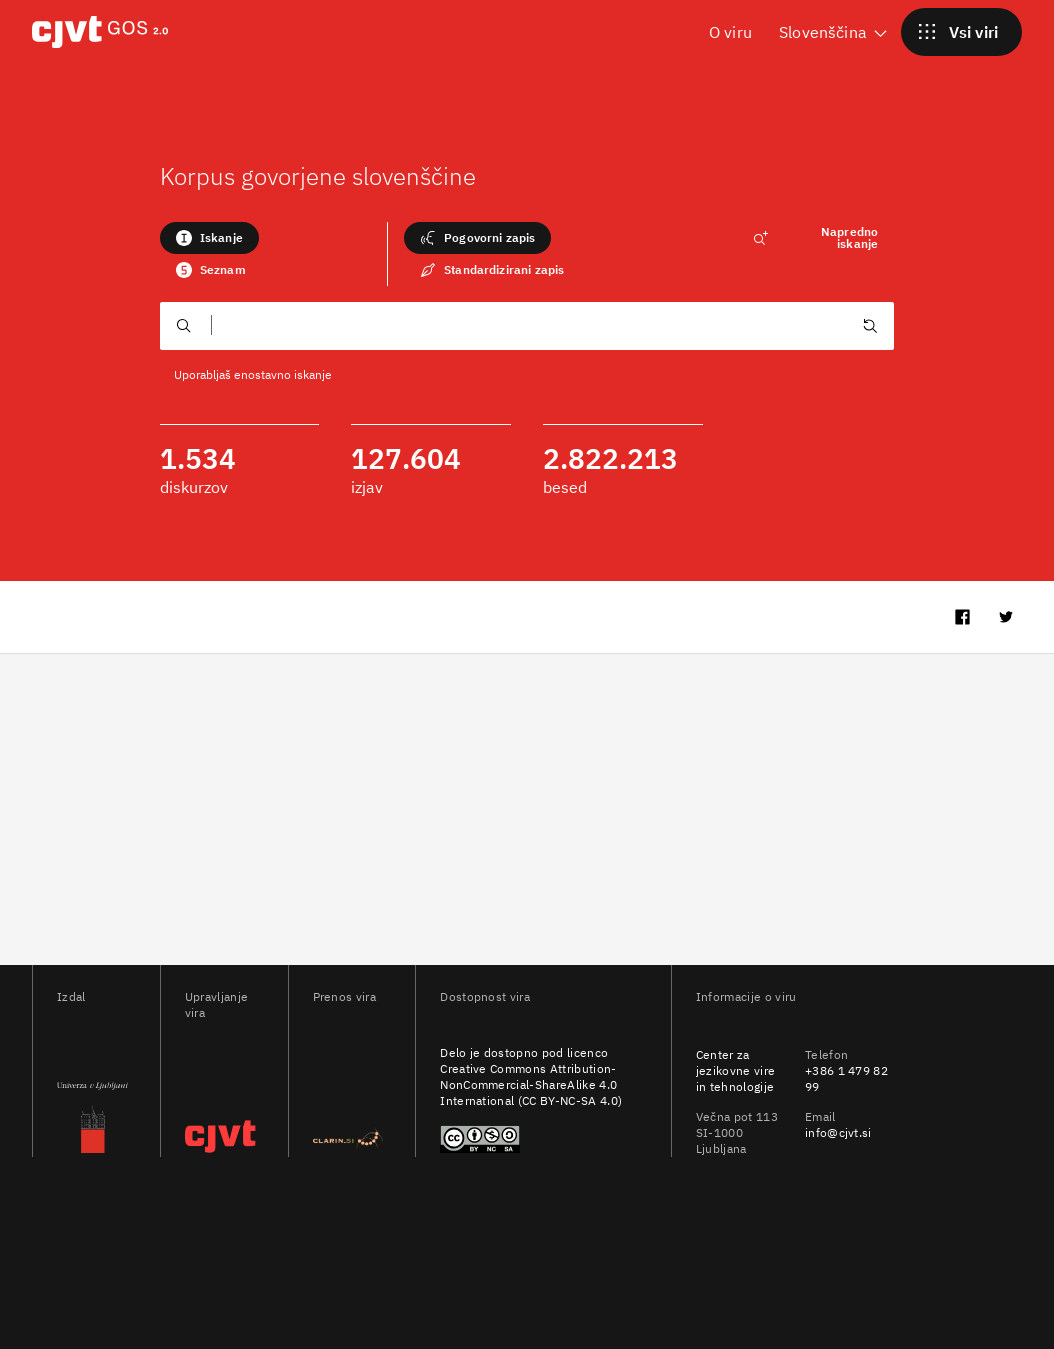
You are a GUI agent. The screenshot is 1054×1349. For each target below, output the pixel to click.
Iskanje (209, 238)
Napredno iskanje (815, 237)
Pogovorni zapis (477, 238)
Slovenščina (834, 31)
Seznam (211, 270)
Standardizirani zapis (492, 270)
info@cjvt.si (838, 1132)
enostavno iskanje (283, 374)
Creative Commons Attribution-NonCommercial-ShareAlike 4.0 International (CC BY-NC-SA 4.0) (531, 1084)
